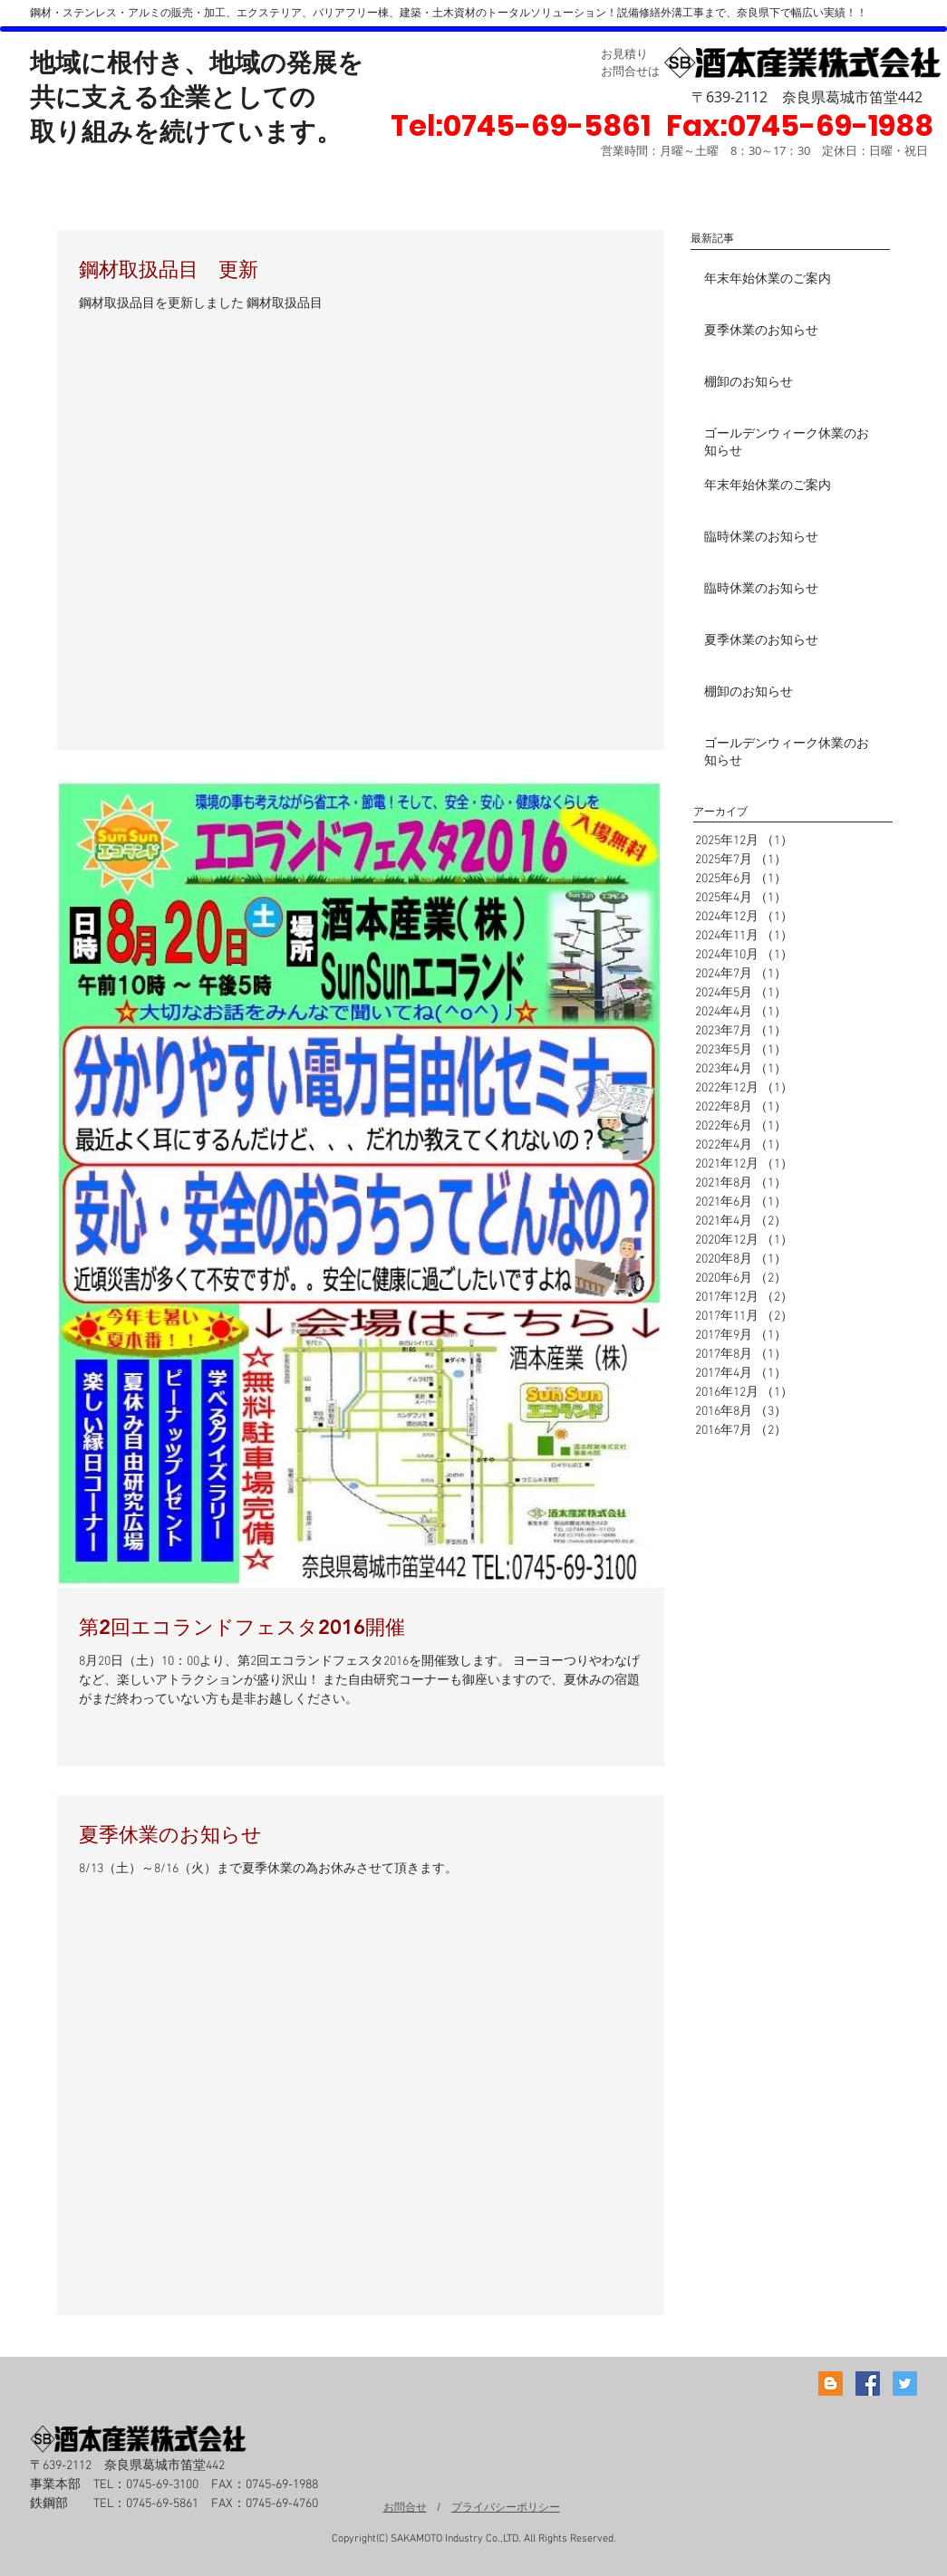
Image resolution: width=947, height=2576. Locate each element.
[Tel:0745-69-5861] (520, 126)
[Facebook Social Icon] (867, 2383)
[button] (799, 126)
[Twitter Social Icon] (905, 2383)
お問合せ (405, 2507)
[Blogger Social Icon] (830, 2383)
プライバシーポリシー (505, 2507)
